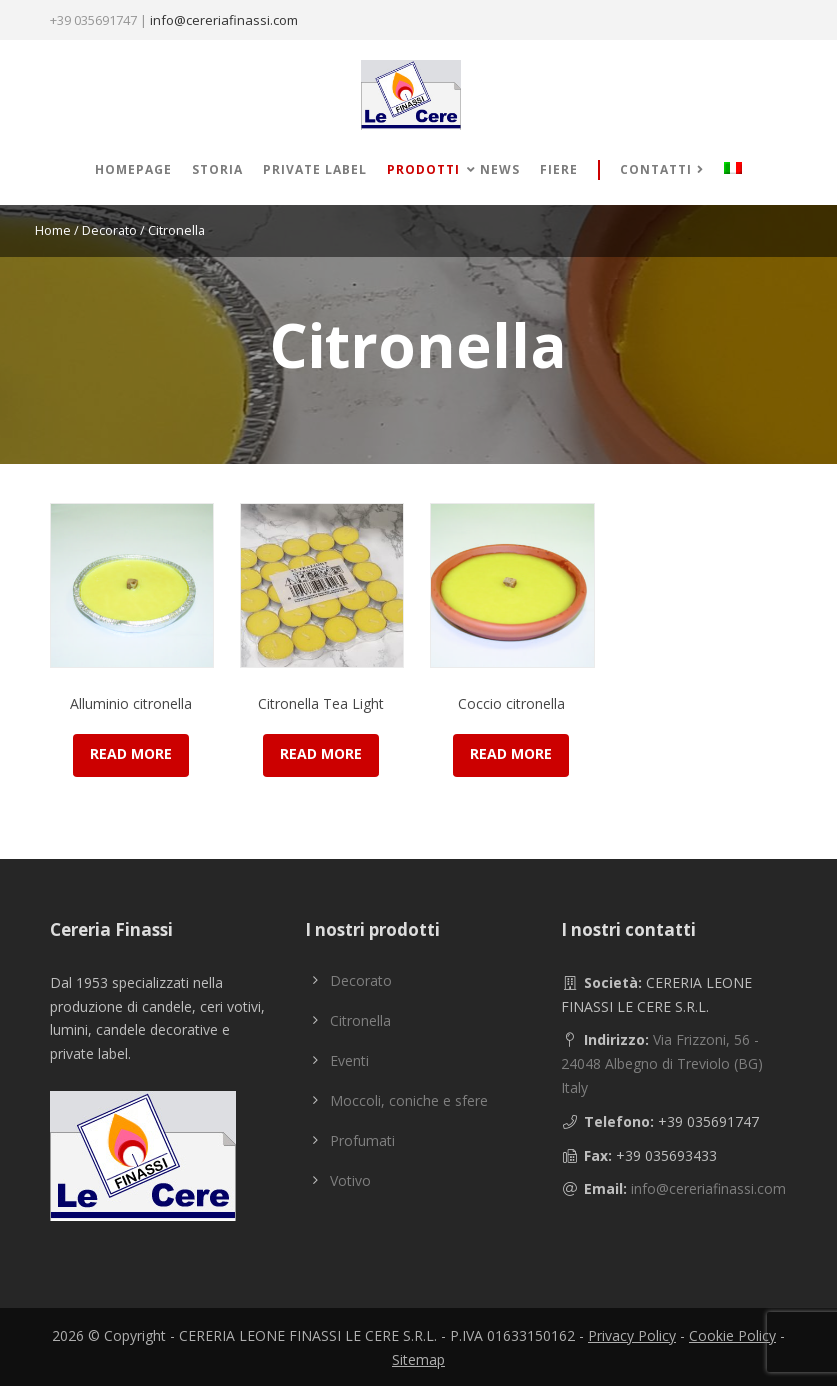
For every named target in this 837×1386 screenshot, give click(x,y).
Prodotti (423, 169)
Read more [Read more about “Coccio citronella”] (511, 753)
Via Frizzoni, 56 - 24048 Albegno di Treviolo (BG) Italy (662, 1063)
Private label (315, 169)
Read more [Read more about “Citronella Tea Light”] (321, 753)
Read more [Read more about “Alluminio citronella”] (131, 753)
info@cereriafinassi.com (224, 20)
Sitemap (418, 1359)
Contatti (656, 169)
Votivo (350, 1180)
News (500, 169)
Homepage (133, 169)
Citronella (360, 1020)
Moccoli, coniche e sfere (409, 1100)
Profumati (362, 1140)
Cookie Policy (732, 1335)
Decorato (109, 230)
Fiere (559, 169)
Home (53, 230)
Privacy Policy (632, 1335)
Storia (217, 169)
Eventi (349, 1060)
